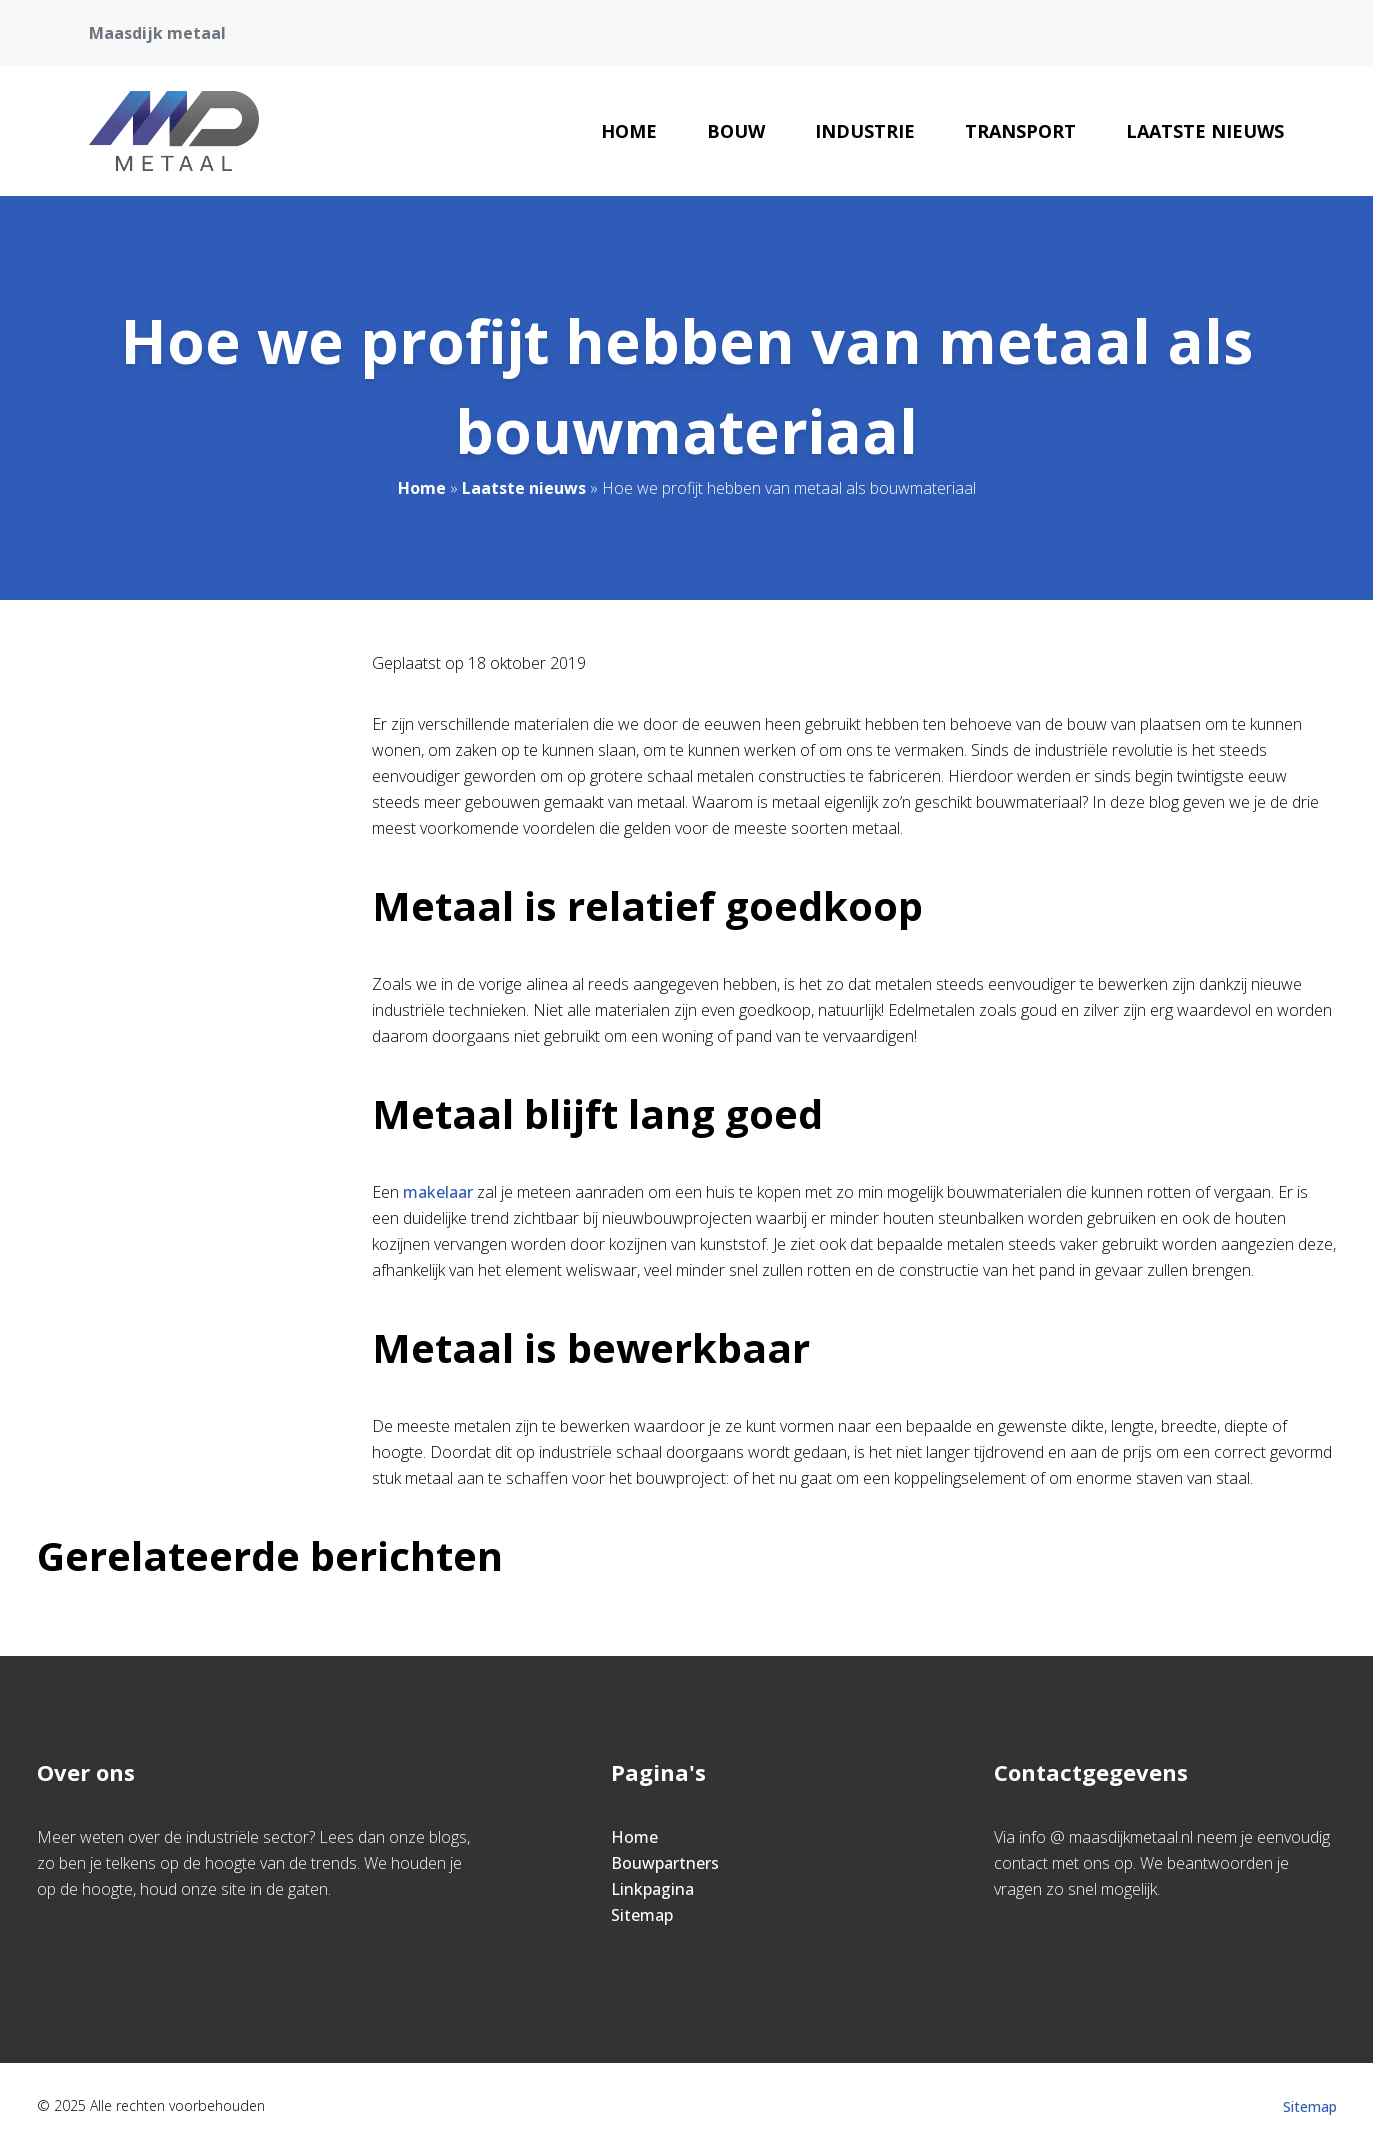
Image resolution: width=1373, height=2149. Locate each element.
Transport (1020, 131)
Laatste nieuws (1205, 131)
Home (629, 131)
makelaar (438, 1192)
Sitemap (642, 1915)
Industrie (865, 131)
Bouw (736, 131)
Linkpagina (652, 1889)
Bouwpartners (665, 1863)
